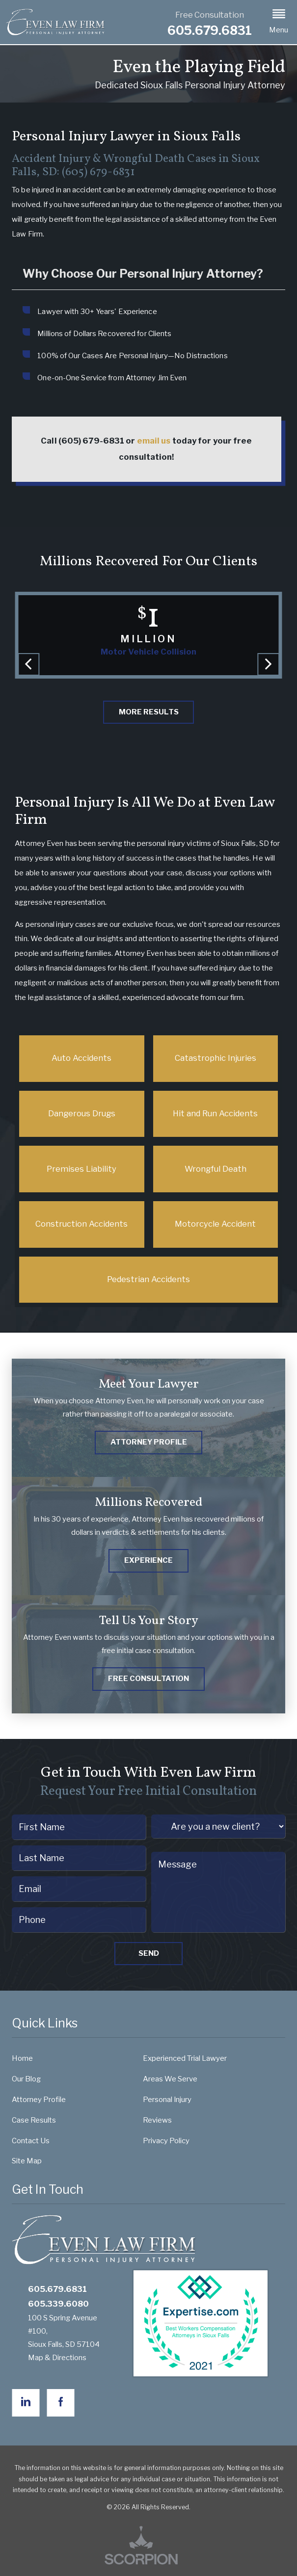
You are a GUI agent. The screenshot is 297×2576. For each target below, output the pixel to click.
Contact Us (31, 2140)
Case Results (34, 2120)
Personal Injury (167, 2099)
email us (154, 441)
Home (22, 2058)
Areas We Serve (170, 2079)
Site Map (27, 2160)
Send (148, 1953)
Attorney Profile (39, 2099)
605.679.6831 (209, 31)
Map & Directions (62, 2357)
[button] (278, 22)
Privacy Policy (166, 2140)
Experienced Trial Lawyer (185, 2058)
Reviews (157, 2120)
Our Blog (26, 2079)
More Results (149, 712)
